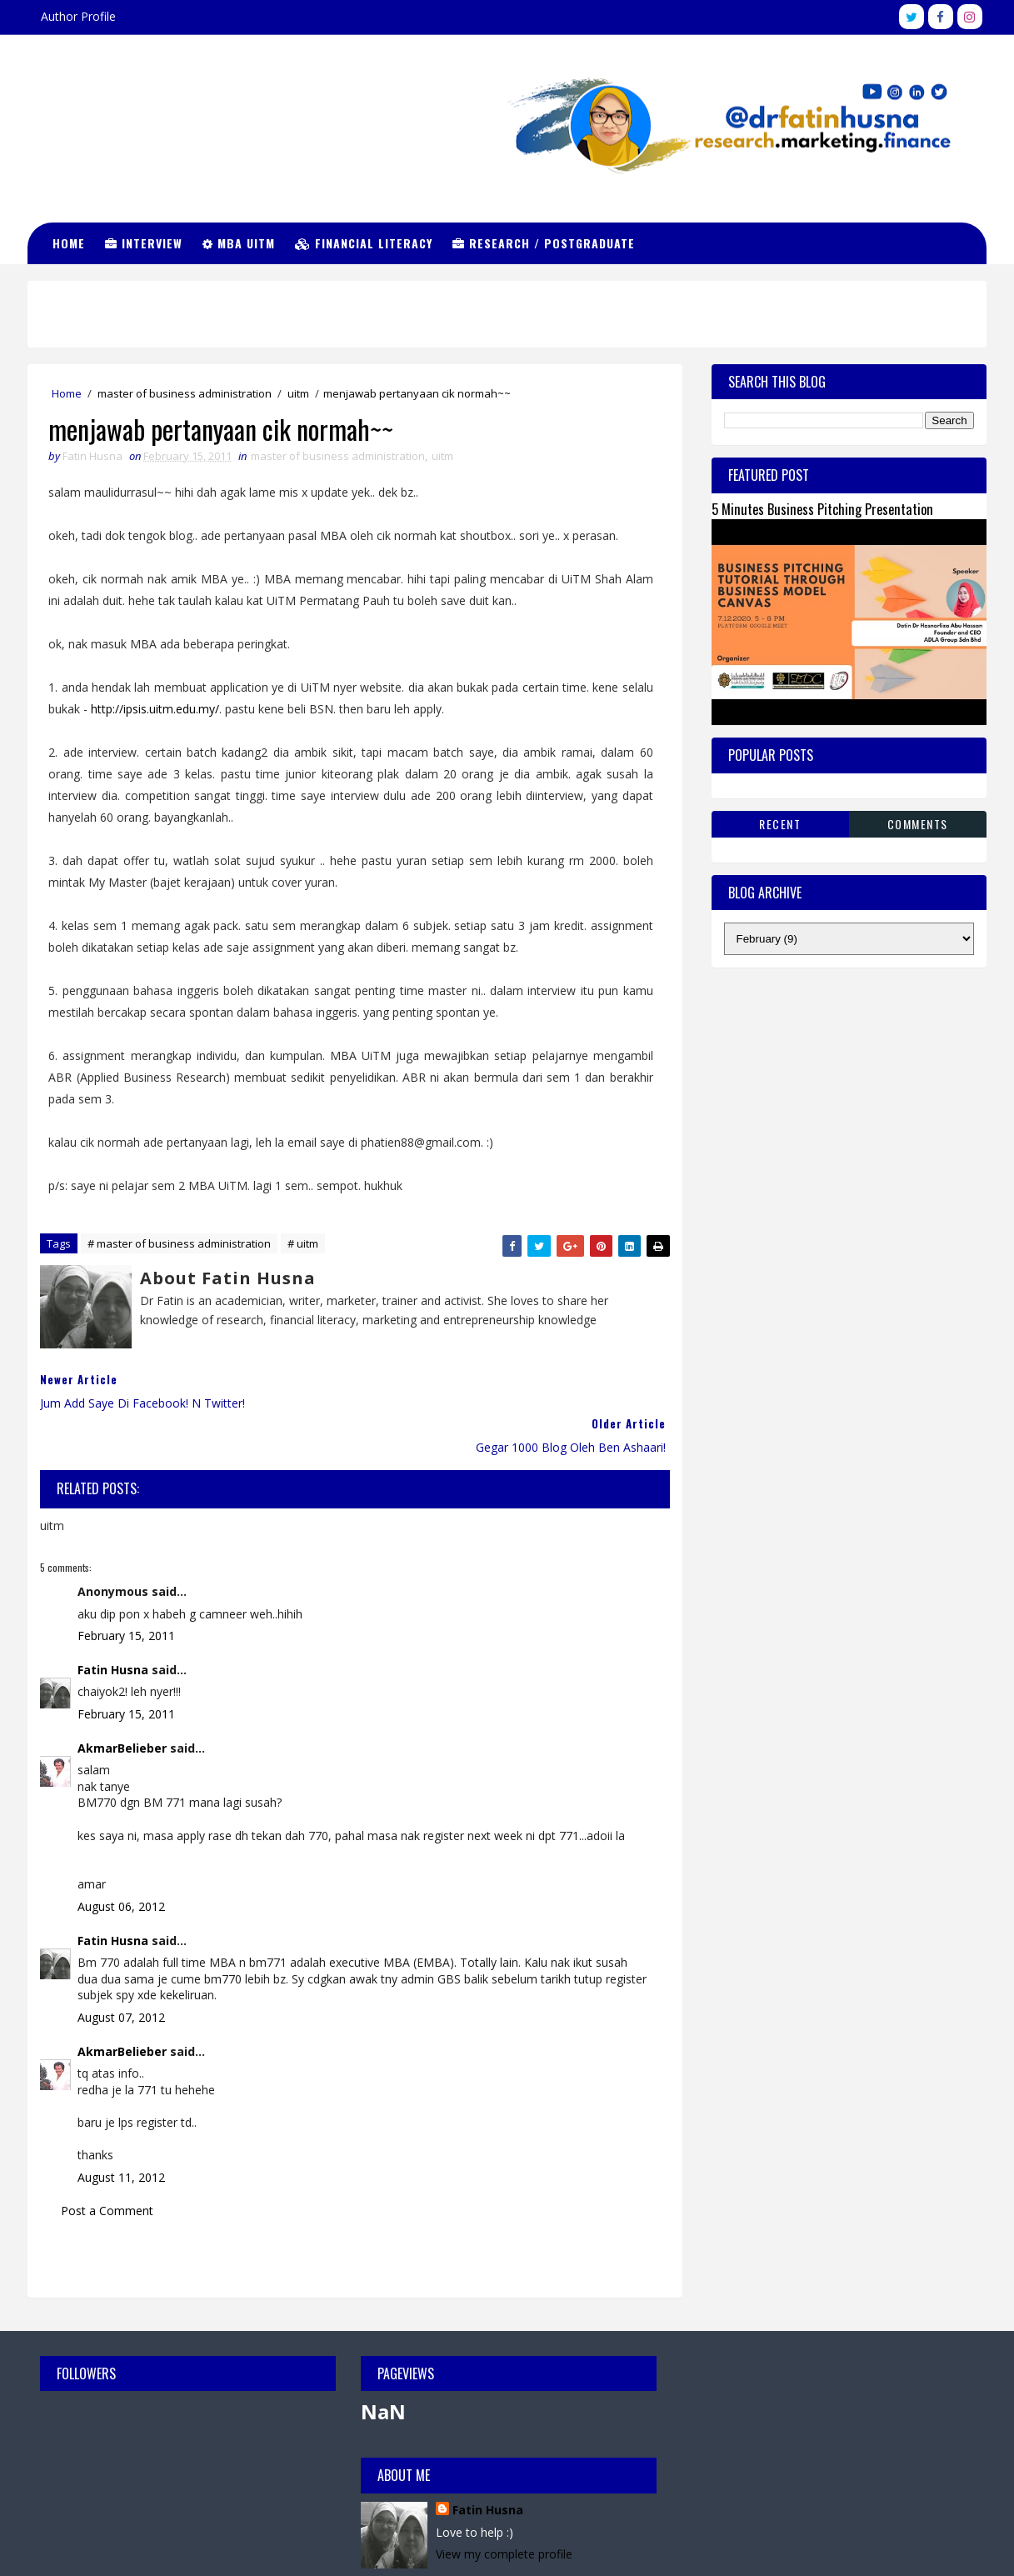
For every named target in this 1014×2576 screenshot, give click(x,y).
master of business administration (185, 393)
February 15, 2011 (127, 1591)
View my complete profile (814, 2408)
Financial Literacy (364, 243)
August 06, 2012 (122, 1862)
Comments (917, 823)
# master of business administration (180, 1244)
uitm (299, 393)
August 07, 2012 (122, 1973)
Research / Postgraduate (544, 243)
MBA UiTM (239, 243)
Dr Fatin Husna (112, 108)
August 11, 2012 (122, 2133)
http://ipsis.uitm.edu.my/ (156, 709)
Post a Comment (108, 2166)
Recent (780, 823)
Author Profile (79, 16)
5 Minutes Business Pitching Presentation (822, 508)
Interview (144, 243)
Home (69, 243)
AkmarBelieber (122, 1704)
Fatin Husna (113, 1625)
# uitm (303, 1244)
